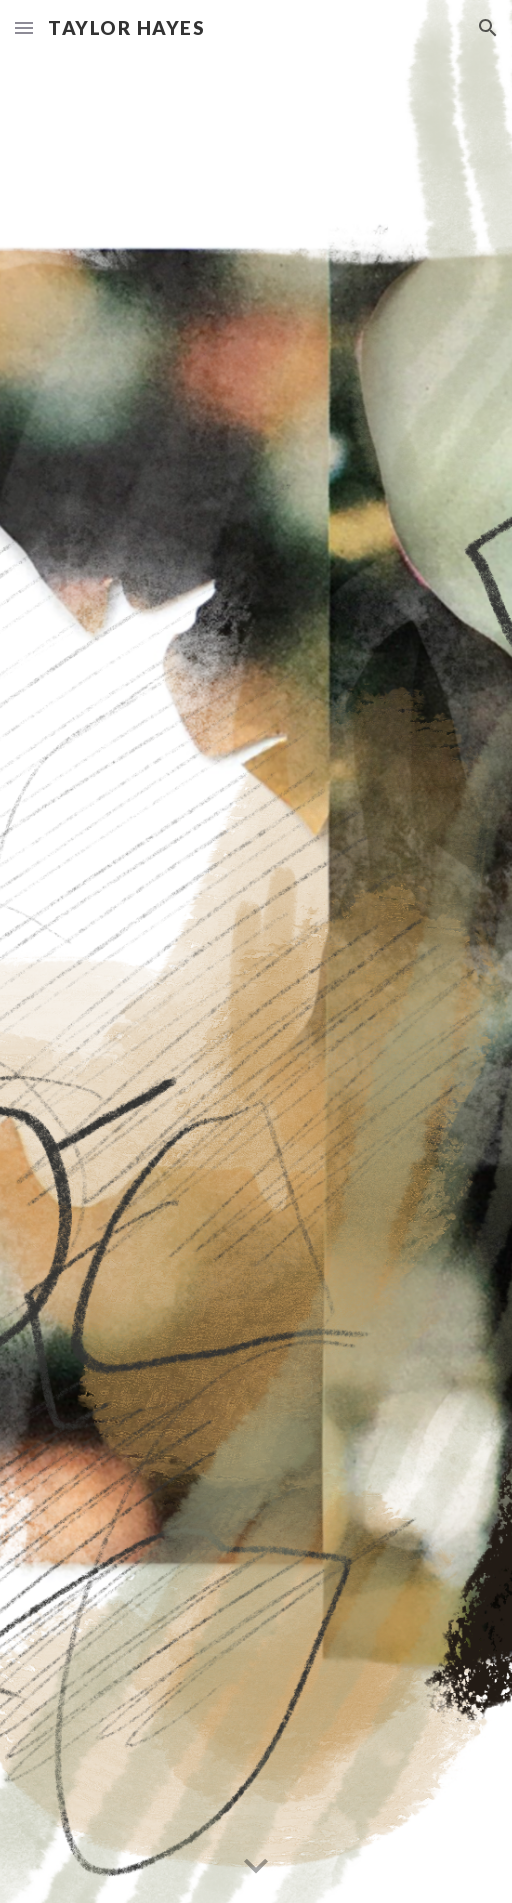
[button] (24, 27)
